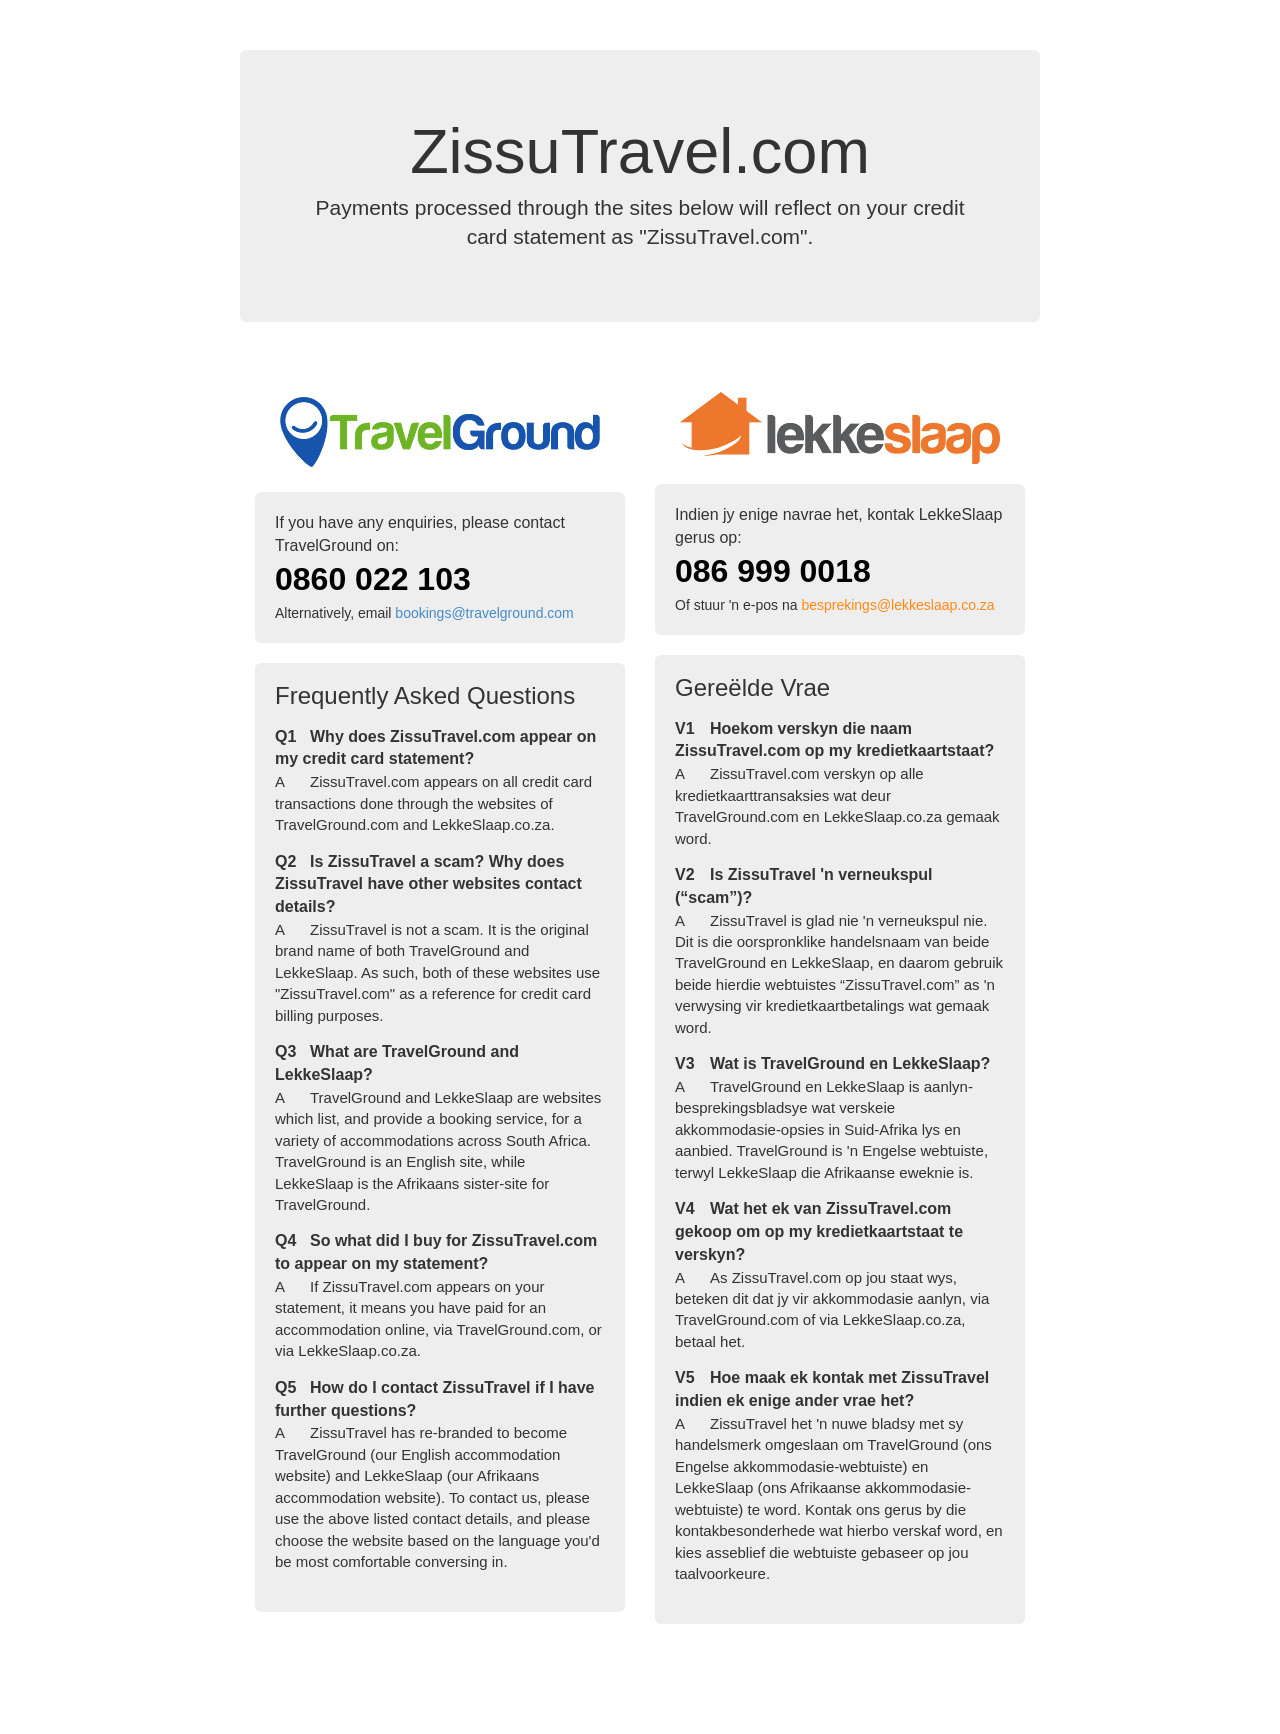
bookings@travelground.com (484, 613)
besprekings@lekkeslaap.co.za (897, 605)
